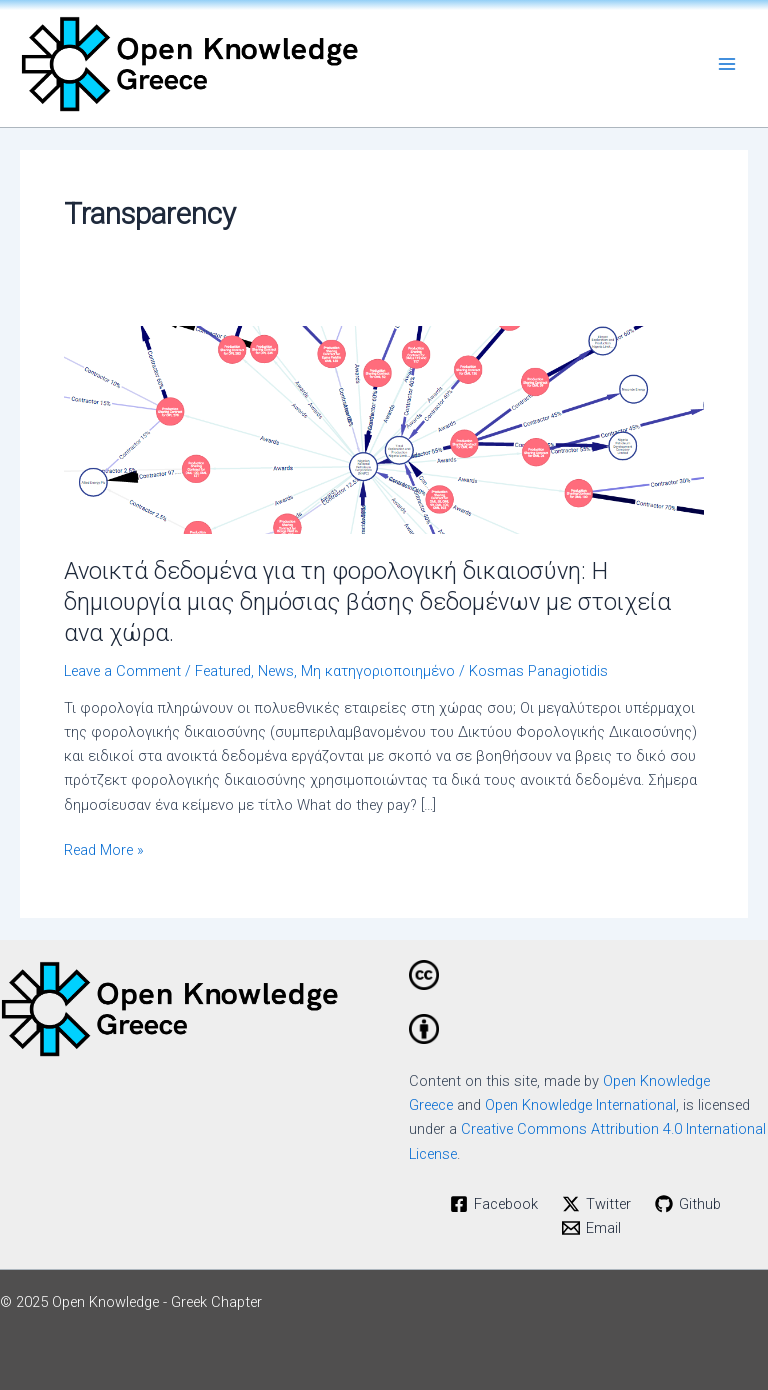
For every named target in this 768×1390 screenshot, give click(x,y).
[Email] (591, 1228)
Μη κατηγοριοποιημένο (378, 671)
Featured (223, 671)
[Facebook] (495, 1204)
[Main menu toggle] (727, 64)
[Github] (688, 1204)
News (276, 671)
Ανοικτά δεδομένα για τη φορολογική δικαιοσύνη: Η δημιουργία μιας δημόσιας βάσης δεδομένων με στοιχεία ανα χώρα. (367, 602)
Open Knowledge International (580, 1105)
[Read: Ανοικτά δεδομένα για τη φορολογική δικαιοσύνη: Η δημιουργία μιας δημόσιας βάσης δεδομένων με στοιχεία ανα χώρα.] (384, 429)
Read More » (104, 848)
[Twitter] (596, 1204)
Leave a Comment (122, 671)
